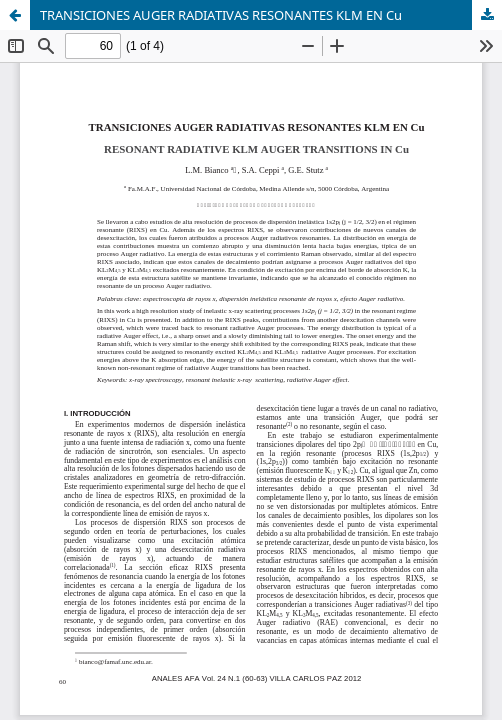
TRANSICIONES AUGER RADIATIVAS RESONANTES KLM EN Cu (221, 15)
